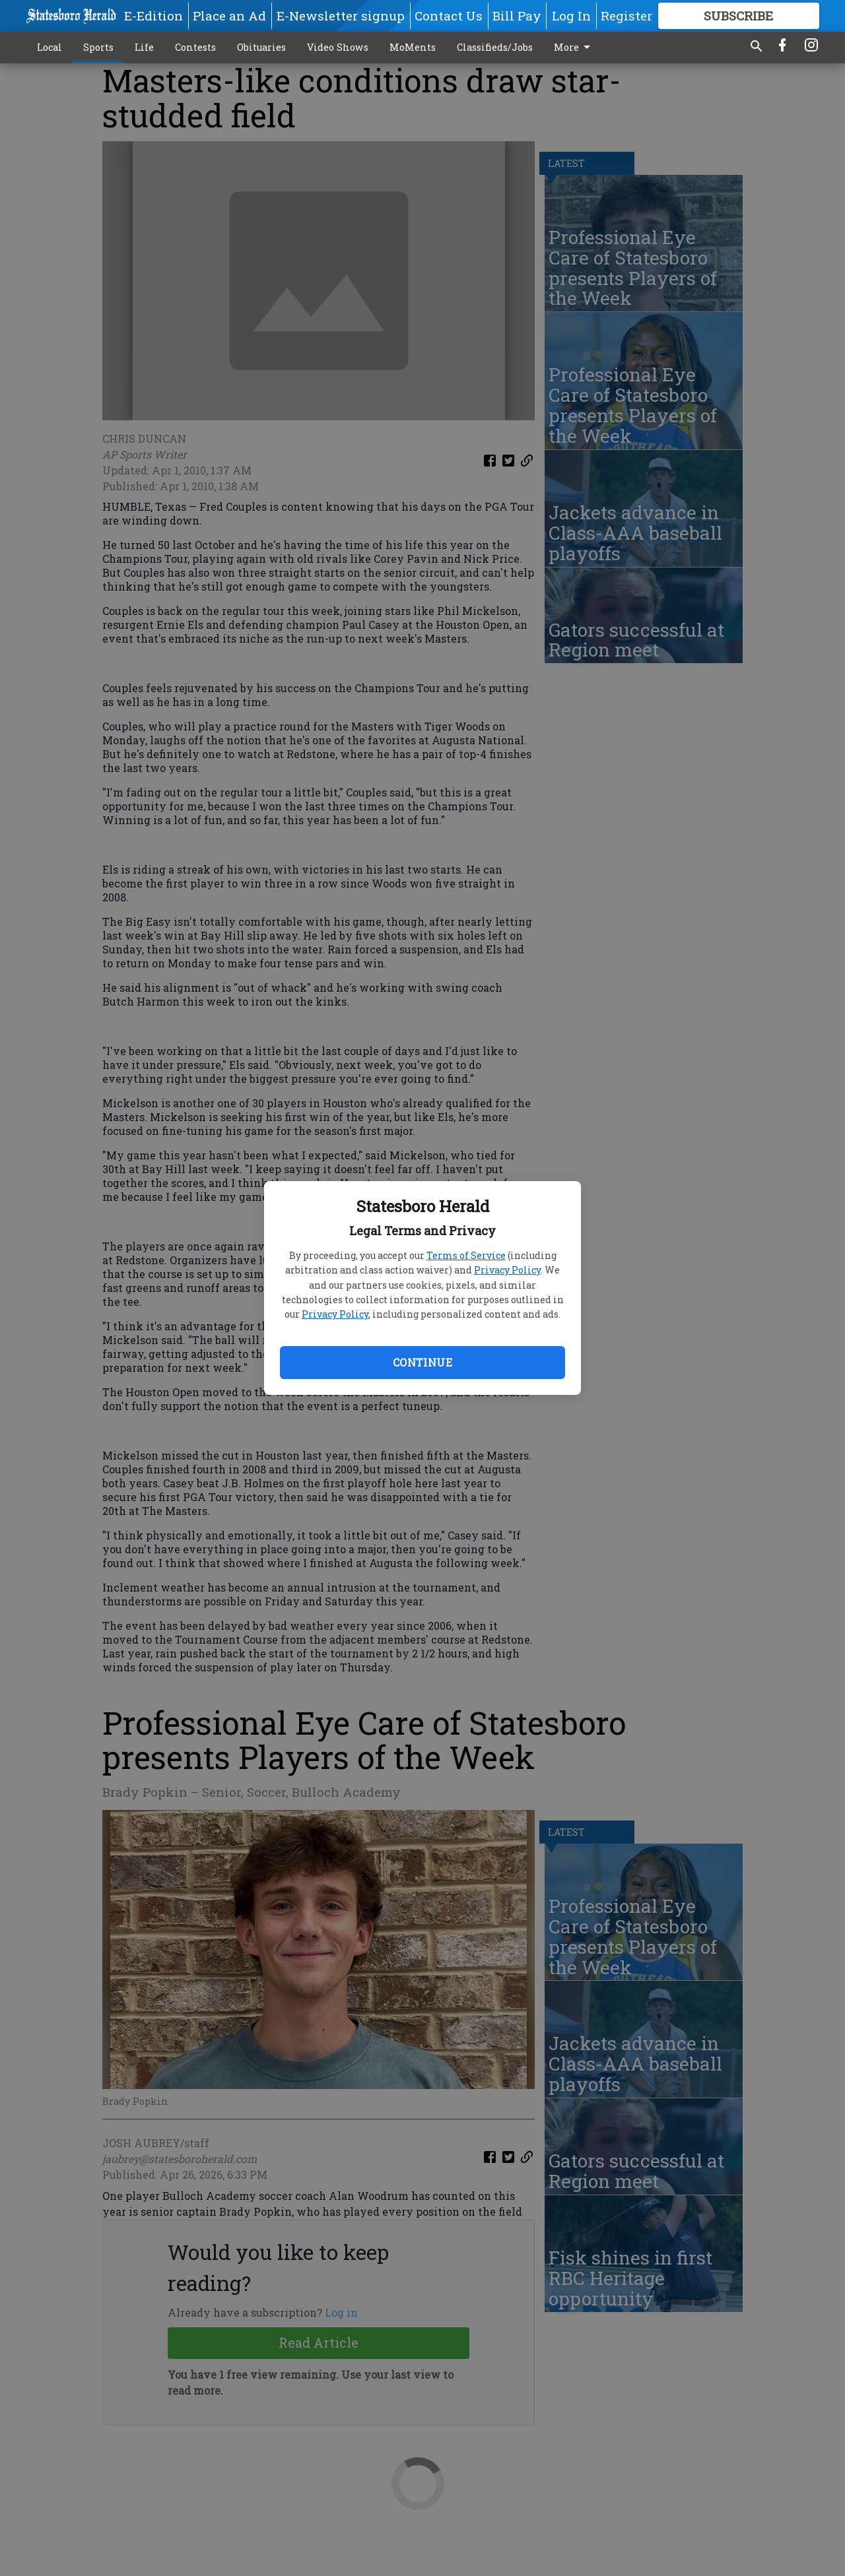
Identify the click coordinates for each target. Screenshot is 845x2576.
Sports (98, 47)
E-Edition (153, 15)
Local (49, 47)
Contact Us (449, 15)
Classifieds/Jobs (495, 47)
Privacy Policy (507, 1270)
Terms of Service (466, 1255)
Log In (571, 15)
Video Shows (337, 47)
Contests (195, 47)
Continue (422, 1362)
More (574, 47)
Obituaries (261, 47)
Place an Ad (229, 15)
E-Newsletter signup (341, 15)
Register (626, 15)
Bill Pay (516, 15)
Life (144, 47)
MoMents (412, 47)
